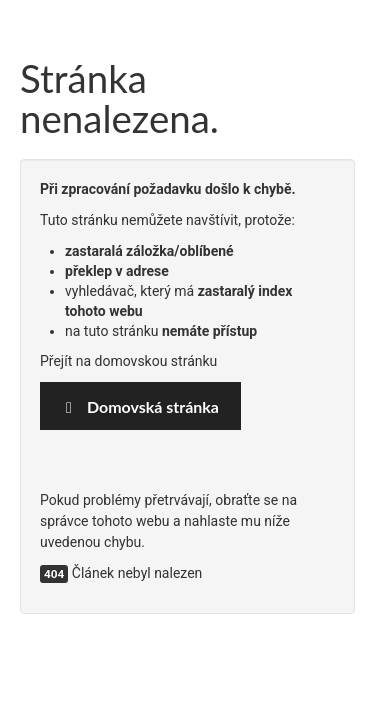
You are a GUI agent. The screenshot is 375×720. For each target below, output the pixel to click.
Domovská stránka (140, 406)
